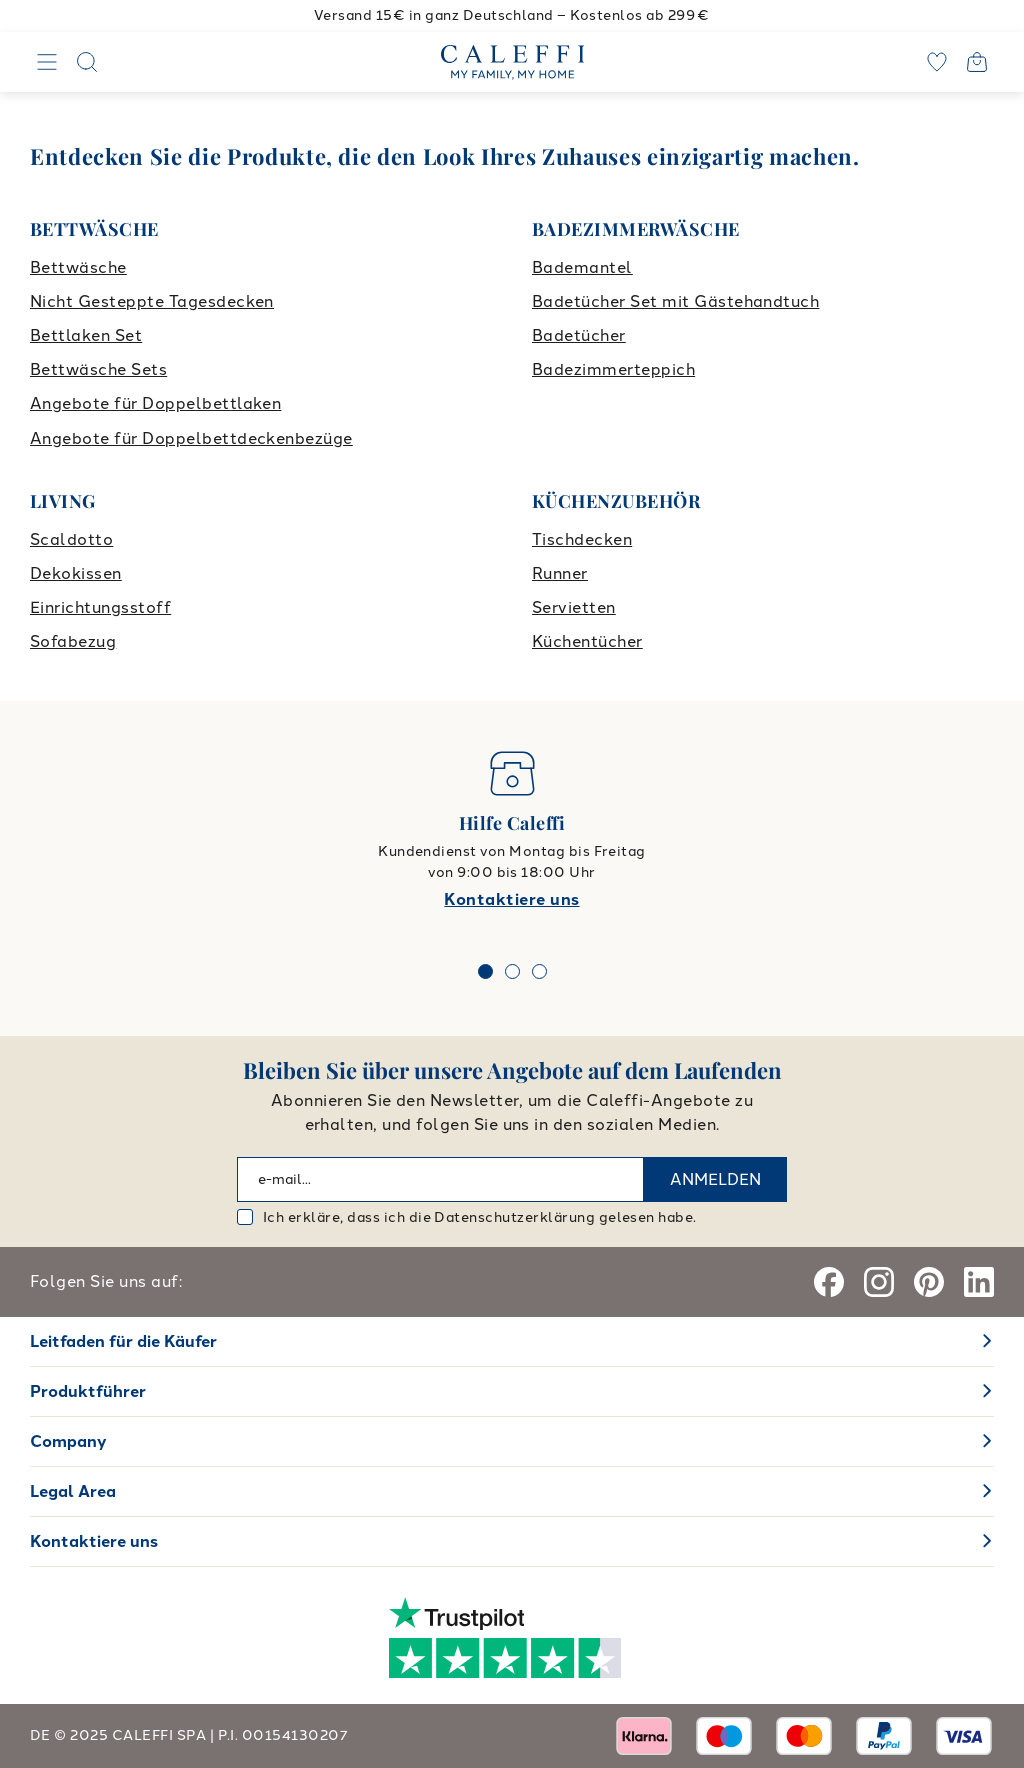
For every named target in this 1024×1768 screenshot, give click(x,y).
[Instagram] (879, 1282)
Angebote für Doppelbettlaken (155, 403)
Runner (560, 573)
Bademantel (582, 267)
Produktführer (88, 1391)
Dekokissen (76, 573)
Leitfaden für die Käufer (123, 1341)
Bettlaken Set (86, 335)
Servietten (574, 607)
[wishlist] (937, 62)
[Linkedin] (979, 1282)
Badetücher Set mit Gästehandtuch (675, 301)
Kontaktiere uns (511, 899)
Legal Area (73, 1491)
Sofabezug (73, 641)
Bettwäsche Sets (98, 369)
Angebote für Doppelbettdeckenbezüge (191, 438)
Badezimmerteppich (613, 369)
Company (68, 1441)
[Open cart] (977, 62)
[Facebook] (829, 1282)
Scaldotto (71, 539)
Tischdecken (582, 539)
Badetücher (579, 335)
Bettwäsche (78, 267)
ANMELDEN (715, 1179)
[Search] (87, 62)
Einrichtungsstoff (100, 607)
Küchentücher (587, 641)
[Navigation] (47, 62)
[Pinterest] (929, 1282)
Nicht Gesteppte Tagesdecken (152, 301)
